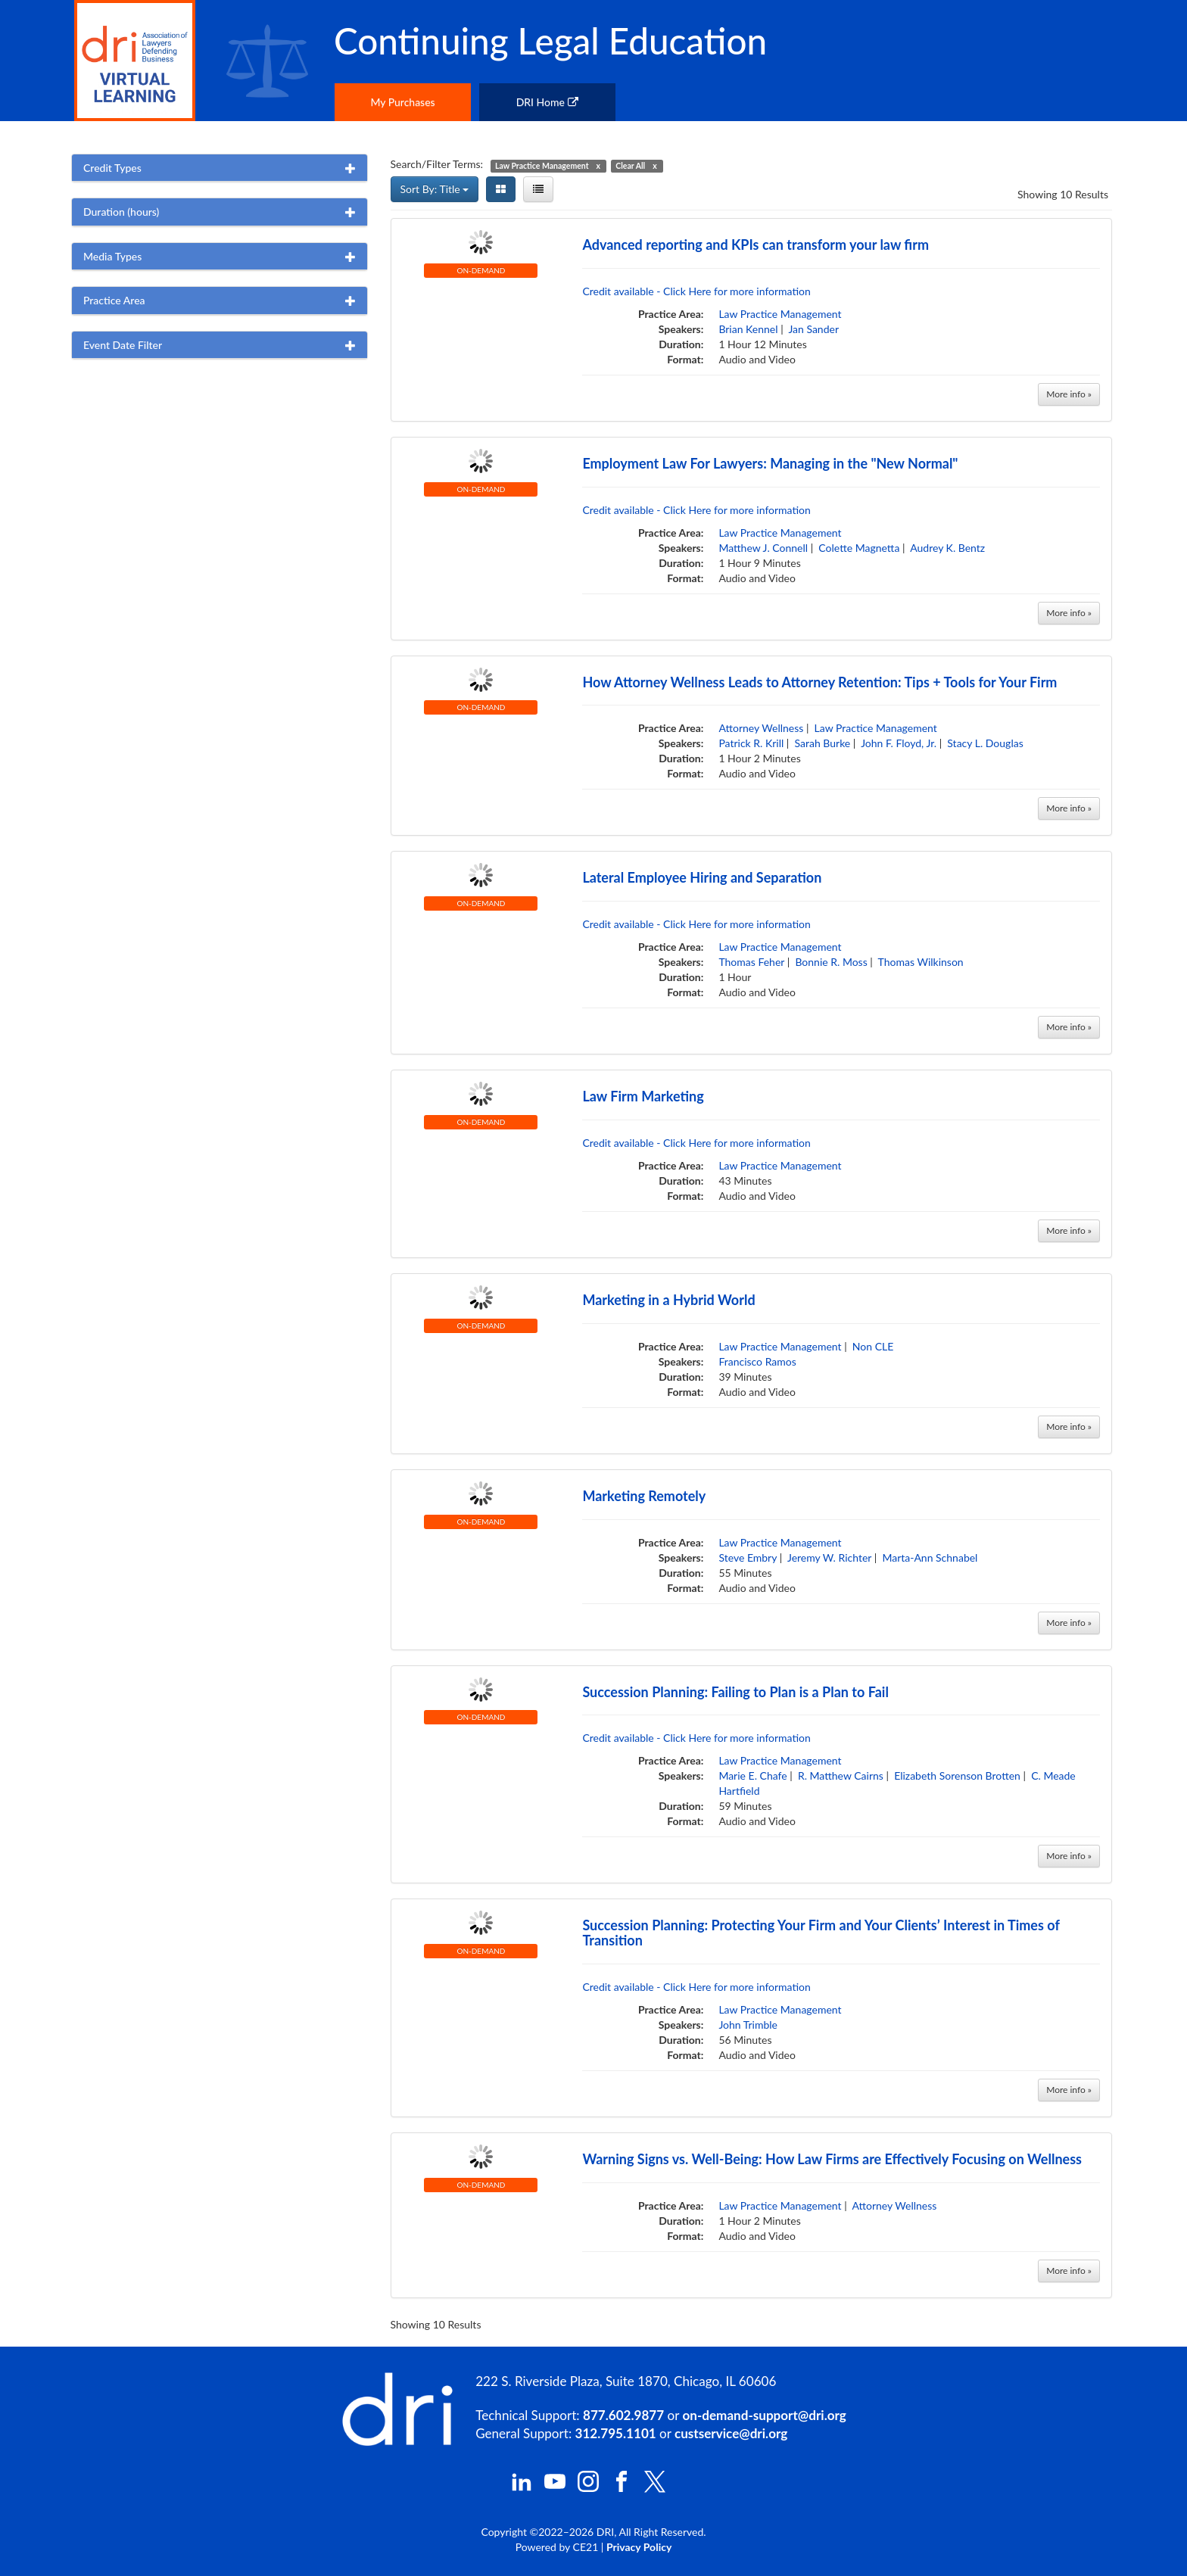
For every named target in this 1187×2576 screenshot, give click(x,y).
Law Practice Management (779, 313)
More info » (1069, 394)
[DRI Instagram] (588, 2487)
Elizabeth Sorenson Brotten (957, 1775)
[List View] (538, 189)
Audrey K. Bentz (947, 547)
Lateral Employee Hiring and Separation (701, 877)
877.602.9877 (623, 2415)
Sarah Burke (823, 743)
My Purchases (402, 101)
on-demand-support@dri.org (764, 2415)
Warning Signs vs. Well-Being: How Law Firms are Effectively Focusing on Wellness (832, 2159)
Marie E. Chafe (752, 1775)
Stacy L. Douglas (985, 743)
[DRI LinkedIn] (521, 2487)
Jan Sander (813, 328)
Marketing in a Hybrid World (668, 1299)
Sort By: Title (434, 188)
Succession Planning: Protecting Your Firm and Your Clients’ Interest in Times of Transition (820, 1932)
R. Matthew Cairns (840, 1775)
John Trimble (747, 2024)
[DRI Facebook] (621, 2487)
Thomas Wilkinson (921, 961)
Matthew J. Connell (763, 547)
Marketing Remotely (644, 1495)
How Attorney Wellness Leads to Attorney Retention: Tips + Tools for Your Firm (819, 682)
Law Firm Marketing (642, 1096)
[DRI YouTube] (554, 2487)
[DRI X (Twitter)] (654, 2488)
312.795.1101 (615, 2433)
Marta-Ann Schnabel (929, 1557)
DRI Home (547, 101)
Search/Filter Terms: (437, 163)
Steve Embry (747, 1557)
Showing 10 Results (1062, 194)
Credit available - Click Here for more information (696, 291)
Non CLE (872, 1346)
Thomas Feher (751, 961)
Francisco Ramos (757, 1361)
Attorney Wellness (760, 727)
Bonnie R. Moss (831, 961)
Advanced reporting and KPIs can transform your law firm (755, 244)
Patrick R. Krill (751, 743)
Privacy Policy (638, 2546)
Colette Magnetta (858, 547)
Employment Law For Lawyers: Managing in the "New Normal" (770, 463)
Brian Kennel (747, 328)
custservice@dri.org (731, 2433)
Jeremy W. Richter (829, 1557)
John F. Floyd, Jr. (898, 743)
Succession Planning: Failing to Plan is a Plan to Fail (735, 1692)
